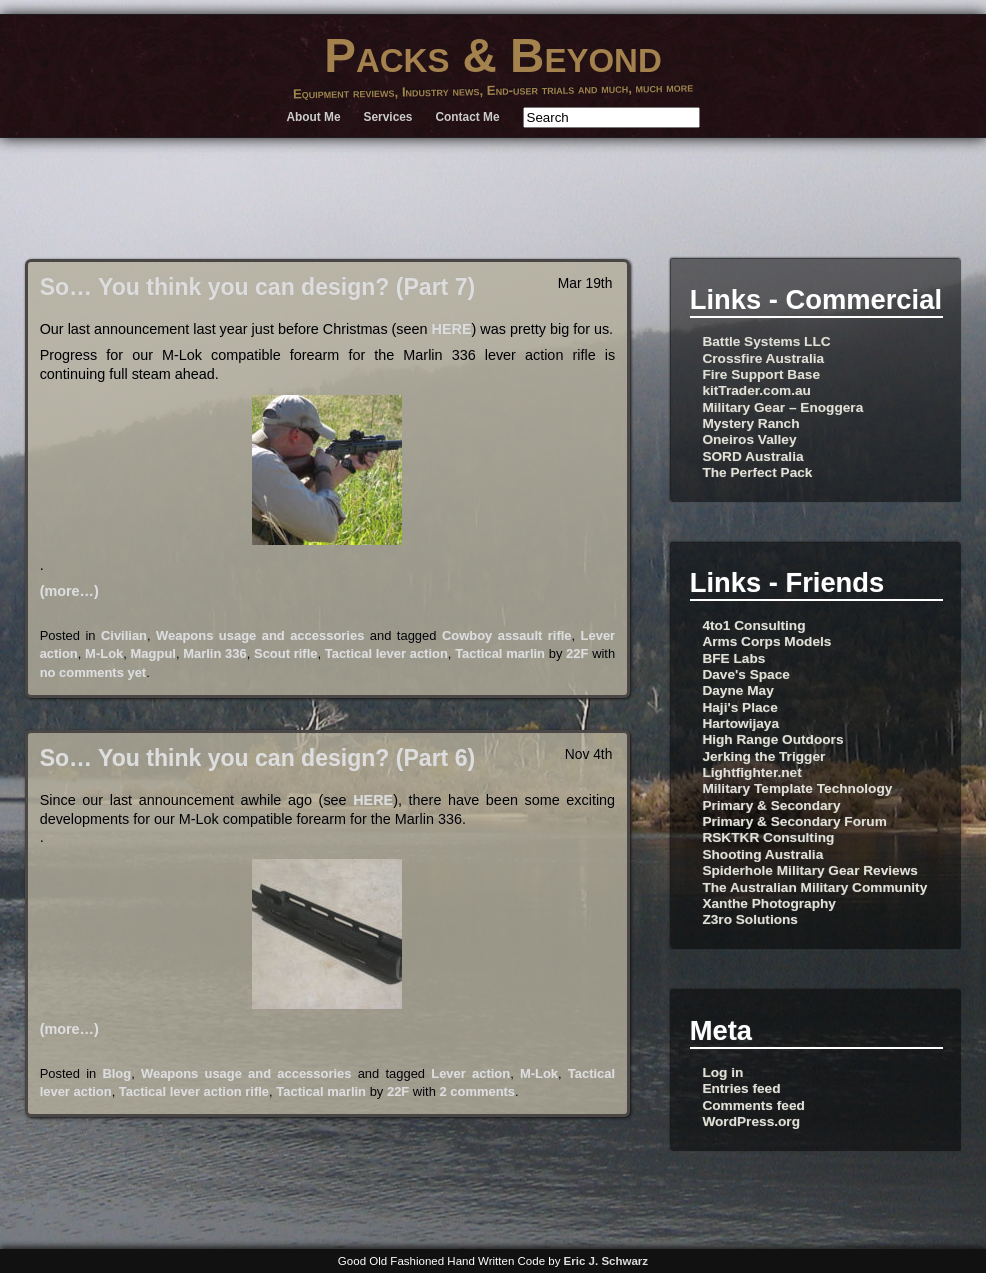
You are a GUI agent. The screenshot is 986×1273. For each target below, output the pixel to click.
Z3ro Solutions (750, 919)
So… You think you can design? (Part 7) (258, 287)
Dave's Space (746, 674)
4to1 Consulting (753, 625)
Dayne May (737, 690)
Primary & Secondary (771, 805)
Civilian (124, 635)
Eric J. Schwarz (606, 1261)
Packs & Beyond (493, 55)
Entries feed (741, 1088)
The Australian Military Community (814, 887)
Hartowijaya (740, 723)
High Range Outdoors (772, 739)
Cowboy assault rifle (507, 635)
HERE (452, 329)
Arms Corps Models (766, 641)
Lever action (470, 1073)
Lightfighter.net (751, 772)
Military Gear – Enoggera (782, 407)
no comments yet (93, 672)
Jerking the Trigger (763, 756)
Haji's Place (739, 707)
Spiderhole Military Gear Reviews (810, 870)
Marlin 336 (214, 653)
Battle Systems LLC (766, 341)
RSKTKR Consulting (768, 837)
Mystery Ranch (750, 423)
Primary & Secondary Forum (794, 821)
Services (388, 117)
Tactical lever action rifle (194, 1091)
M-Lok (104, 653)
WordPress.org (751, 1121)
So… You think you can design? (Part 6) (258, 758)
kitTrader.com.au (756, 390)
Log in (722, 1072)
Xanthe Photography (769, 903)
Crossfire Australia (763, 358)
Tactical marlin (500, 653)
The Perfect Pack (757, 472)
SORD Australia (752, 456)
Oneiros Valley (749, 439)
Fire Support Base (761, 374)
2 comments (477, 1091)
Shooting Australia (762, 854)
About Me (313, 117)
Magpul (153, 653)
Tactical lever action (386, 653)
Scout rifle (285, 653)
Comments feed (753, 1105)
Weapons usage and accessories (260, 635)
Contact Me (468, 117)
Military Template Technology (797, 788)
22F (577, 653)
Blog (116, 1073)
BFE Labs (733, 658)
